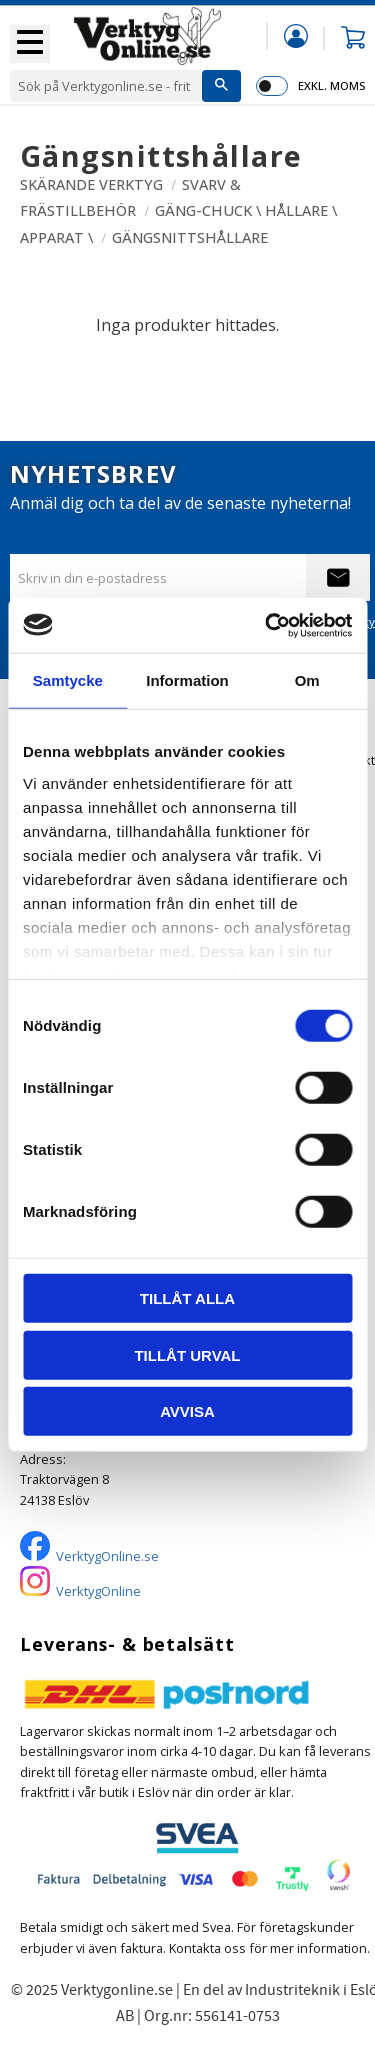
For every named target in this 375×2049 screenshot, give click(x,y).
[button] (30, 44)
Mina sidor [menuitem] (296, 35)
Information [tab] (187, 680)
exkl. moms (331, 85)
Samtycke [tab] (68, 680)
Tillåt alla (187, 1298)
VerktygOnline (98, 1591)
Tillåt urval (187, 1354)
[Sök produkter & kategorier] (106, 86)
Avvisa (187, 1411)
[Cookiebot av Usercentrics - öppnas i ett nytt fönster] (267, 625)
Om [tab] (307, 680)
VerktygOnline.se (107, 1556)
